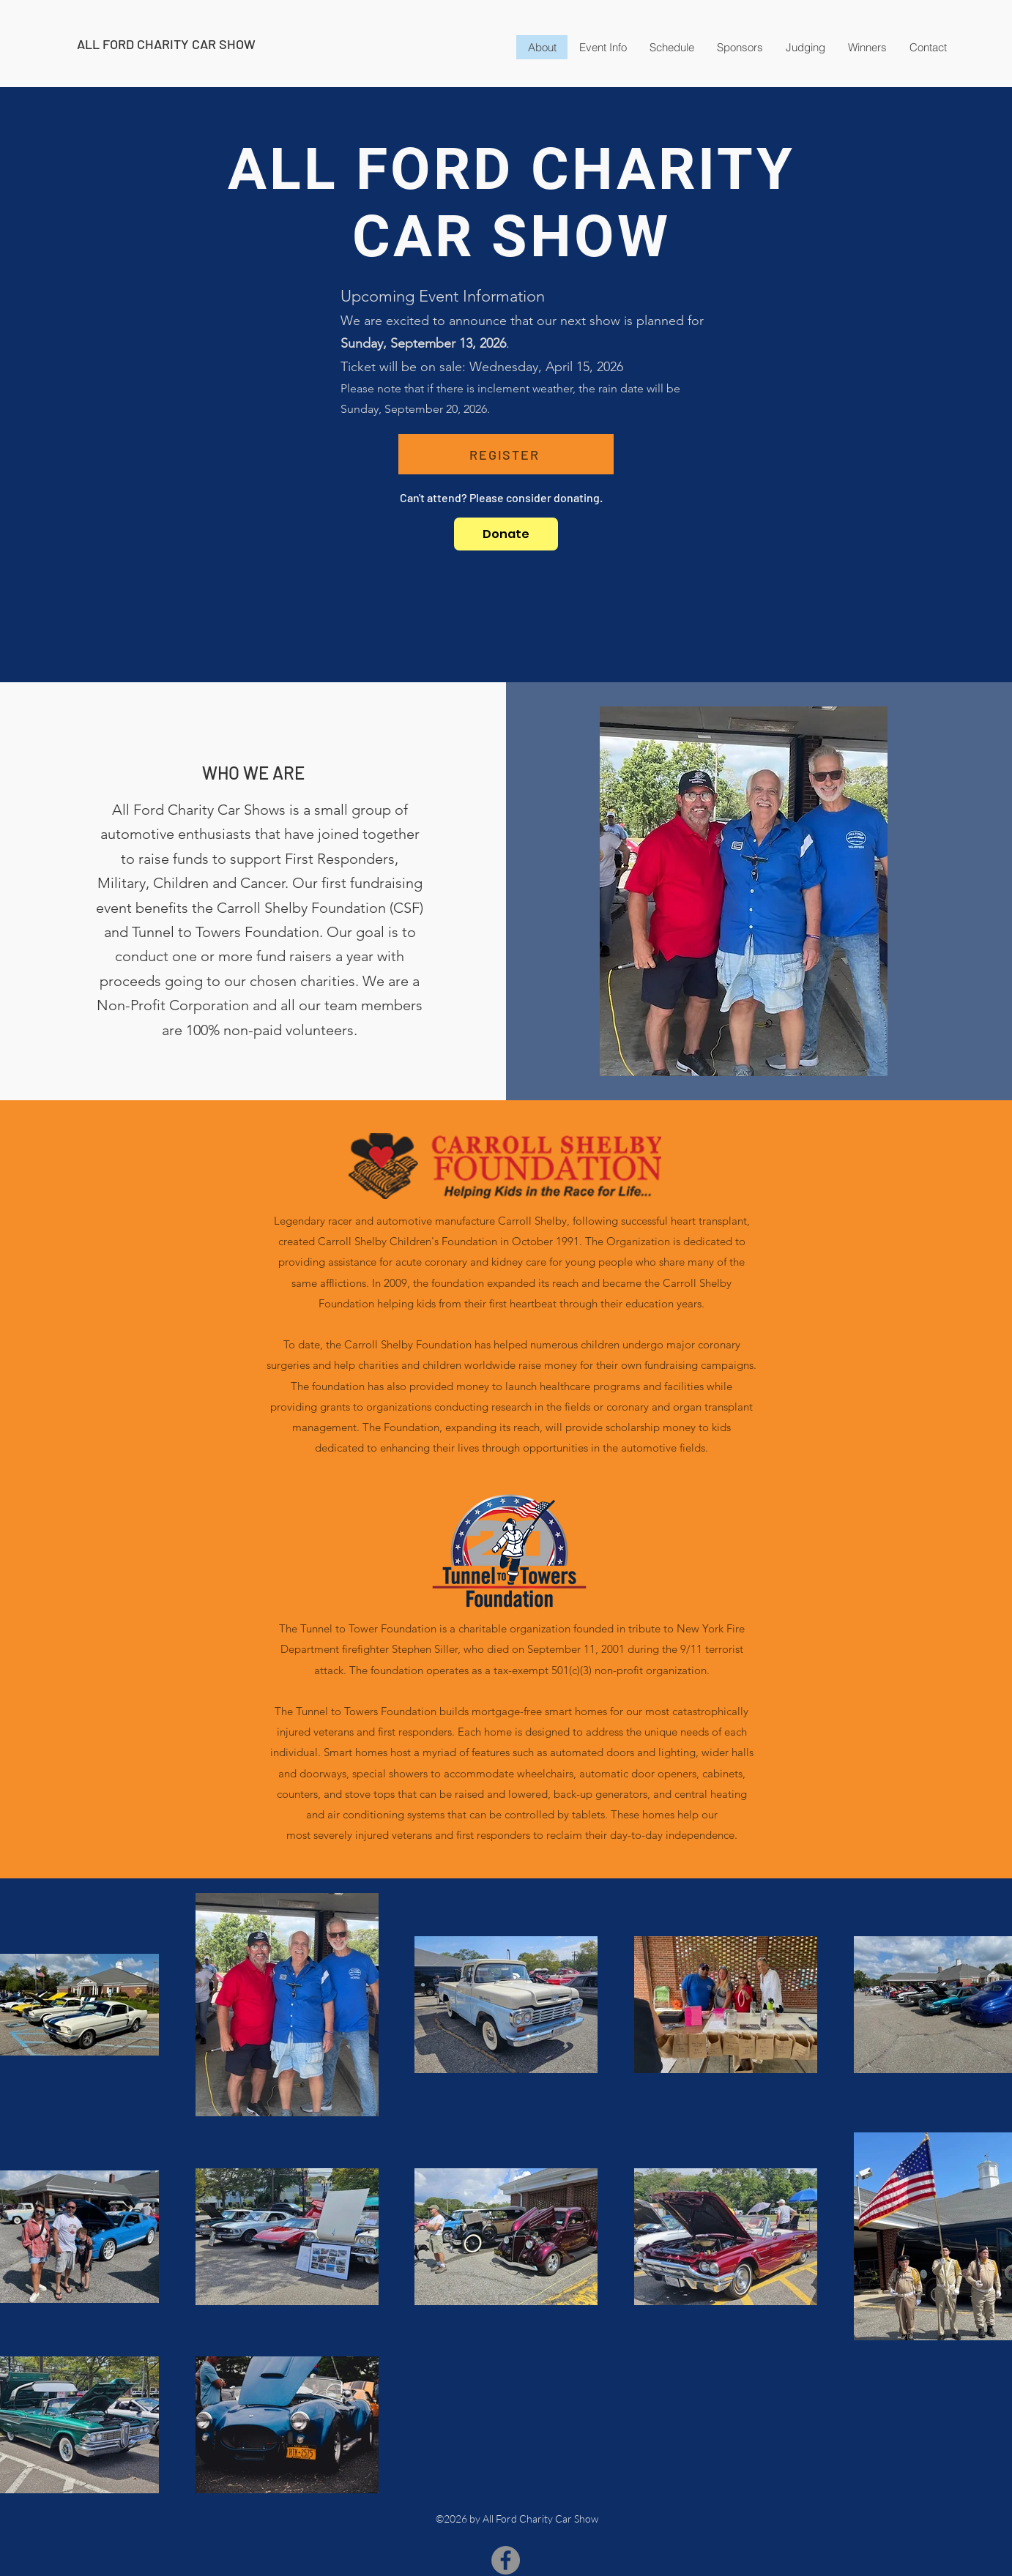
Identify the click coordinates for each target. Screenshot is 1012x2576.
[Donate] (506, 534)
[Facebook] (505, 2560)
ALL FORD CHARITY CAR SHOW (166, 44)
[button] (867, 47)
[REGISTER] (506, 454)
